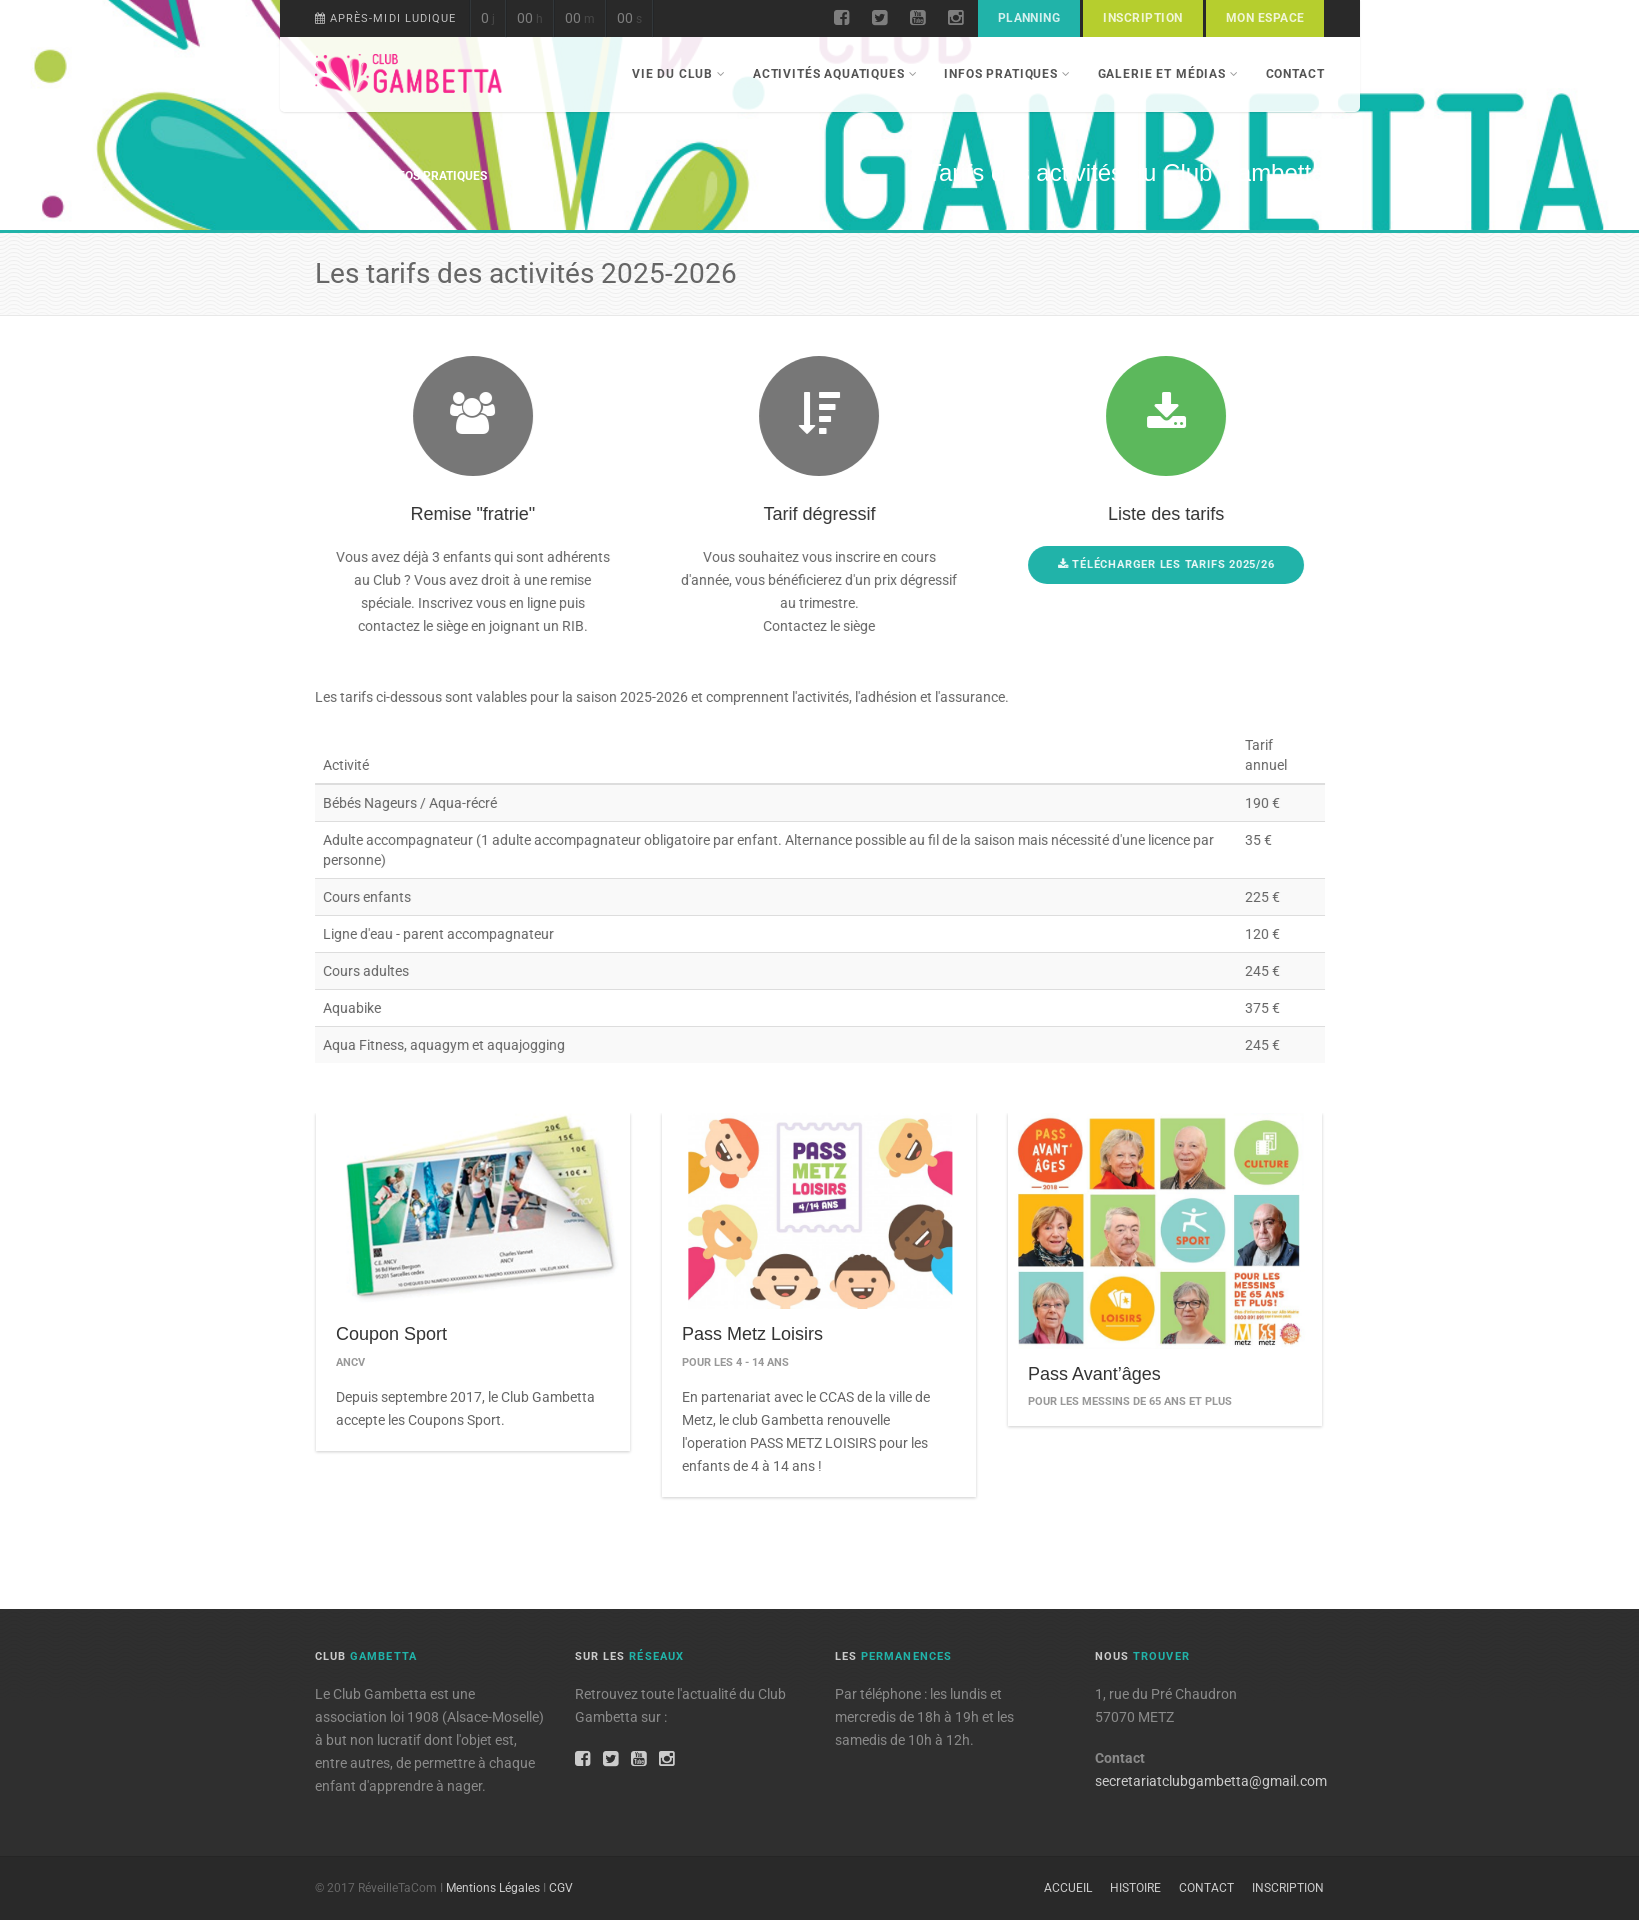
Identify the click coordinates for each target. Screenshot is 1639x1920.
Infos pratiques (1007, 74)
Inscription (1142, 18)
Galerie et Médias (1168, 74)
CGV (561, 1888)
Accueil (339, 176)
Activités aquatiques (835, 74)
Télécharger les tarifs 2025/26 (1176, 564)
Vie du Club (679, 74)
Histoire (1135, 1888)
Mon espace (1265, 18)
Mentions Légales (493, 1888)
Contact (1295, 74)
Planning (1029, 18)
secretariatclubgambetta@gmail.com (1211, 1781)
